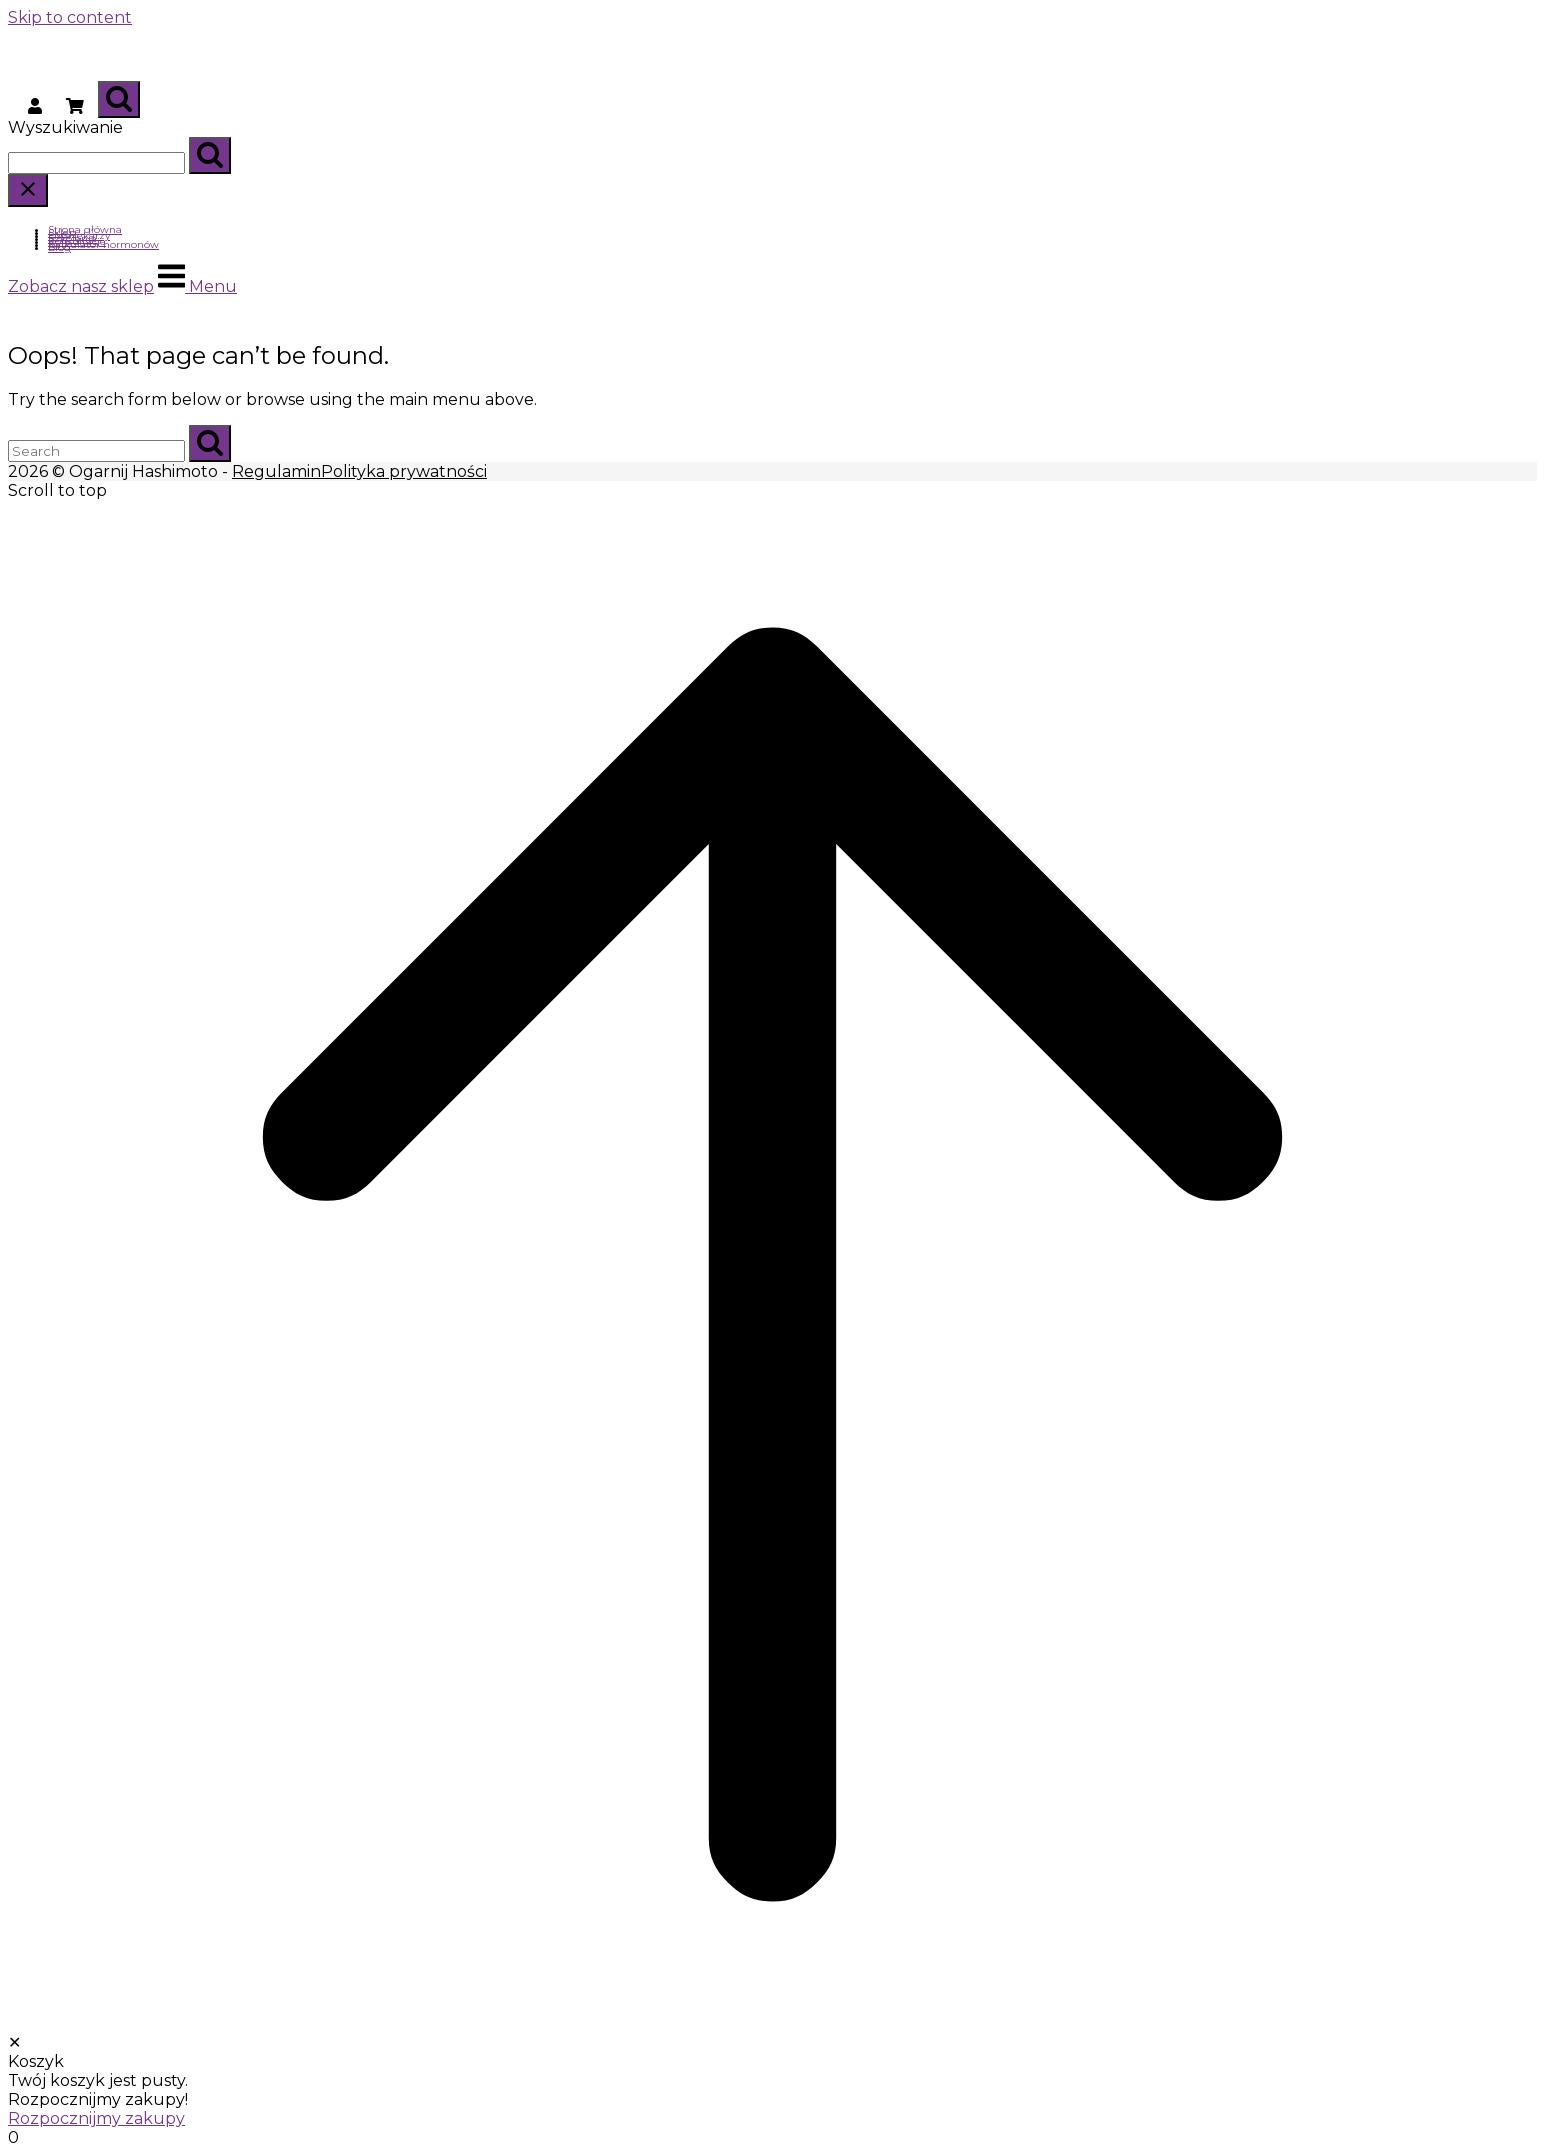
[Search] (210, 155)
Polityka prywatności (404, 471)
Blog (59, 247)
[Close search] (28, 190)
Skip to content (70, 17)
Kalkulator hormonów (103, 244)
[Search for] (96, 163)
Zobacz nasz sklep (81, 286)
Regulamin (276, 471)
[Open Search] (119, 99)
